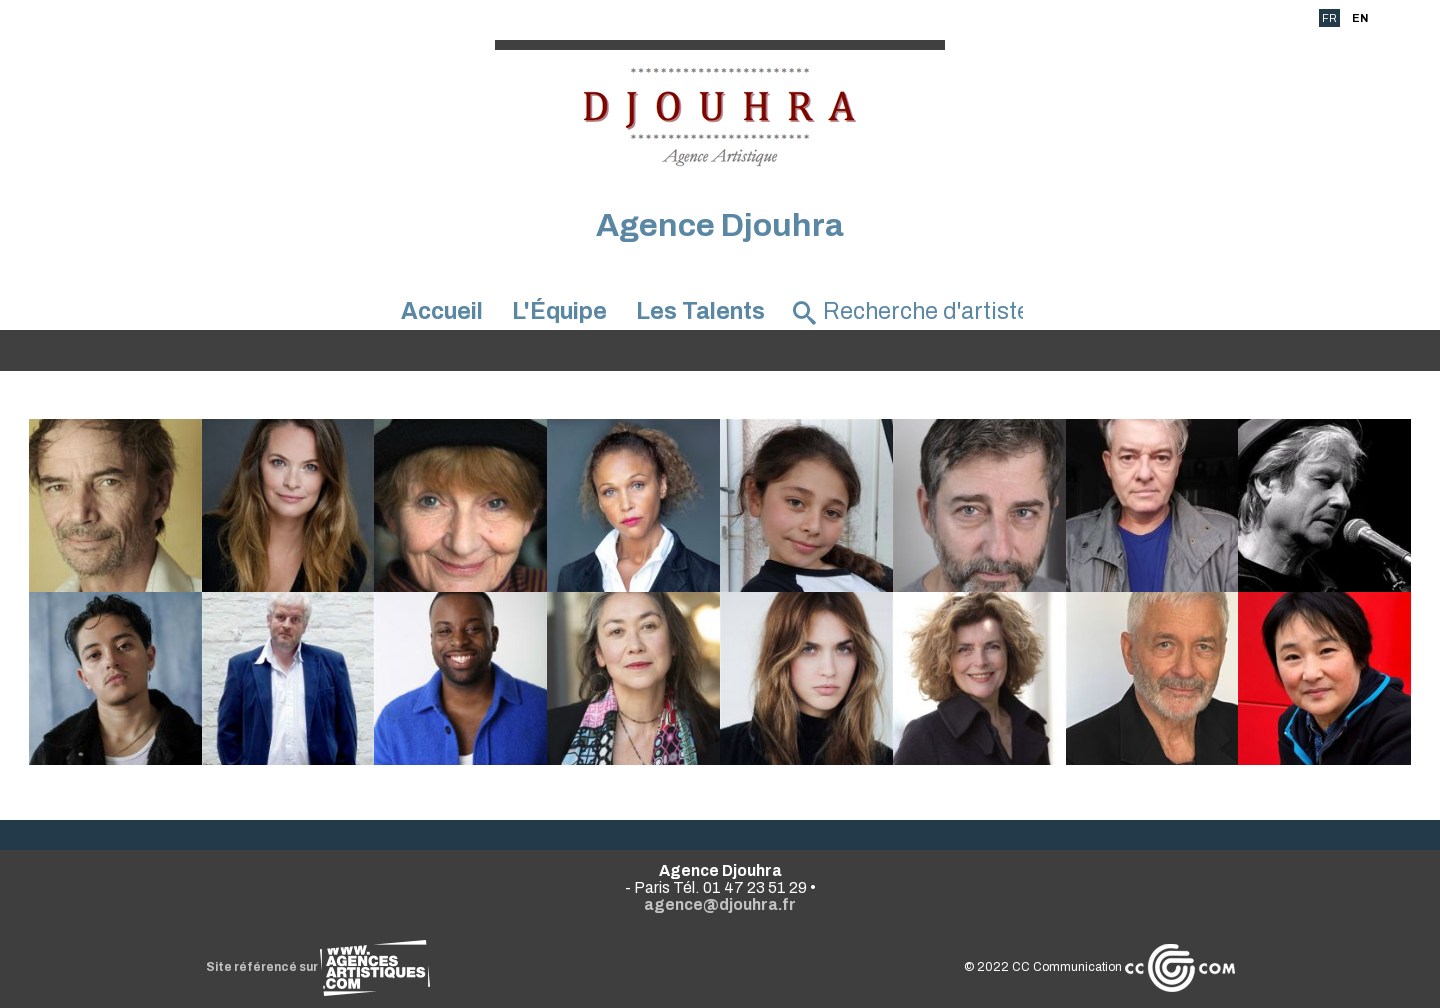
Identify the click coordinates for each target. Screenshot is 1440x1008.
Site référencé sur (318, 967)
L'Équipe (559, 311)
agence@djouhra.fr (720, 904)
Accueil (442, 311)
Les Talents (700, 311)
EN (1360, 18)
